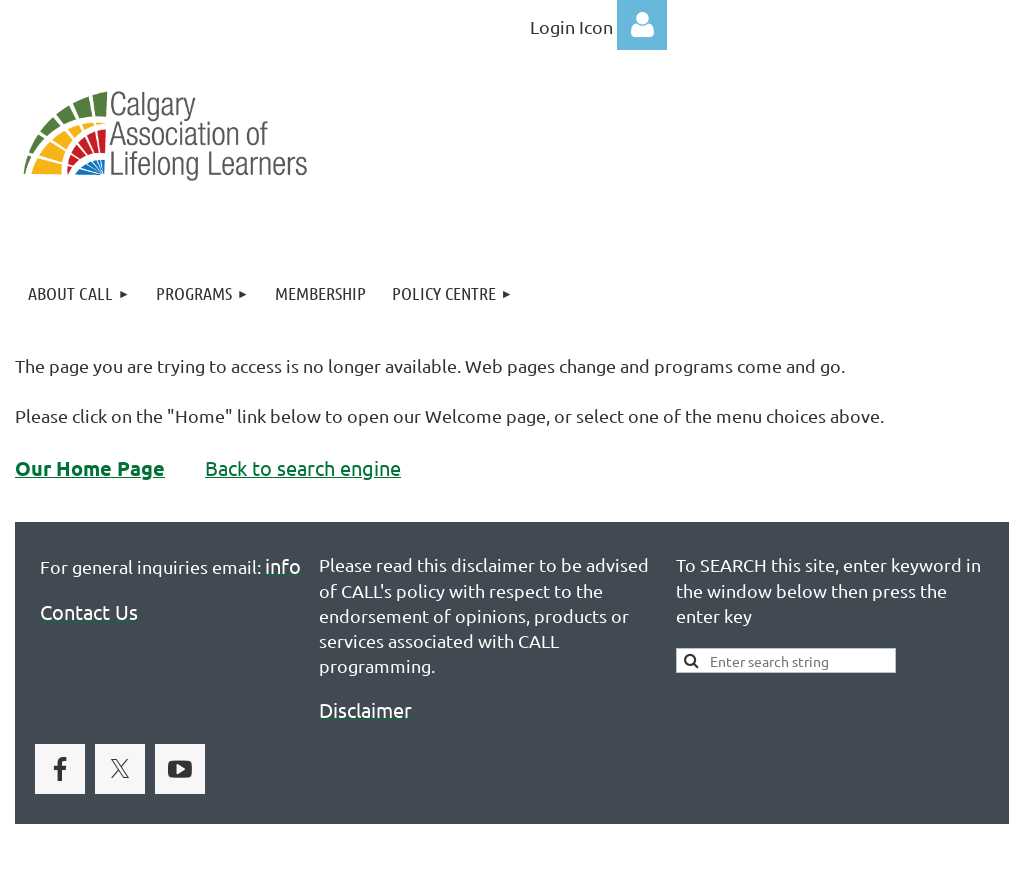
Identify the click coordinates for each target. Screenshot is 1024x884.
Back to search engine (303, 467)
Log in (642, 25)
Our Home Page (90, 468)
